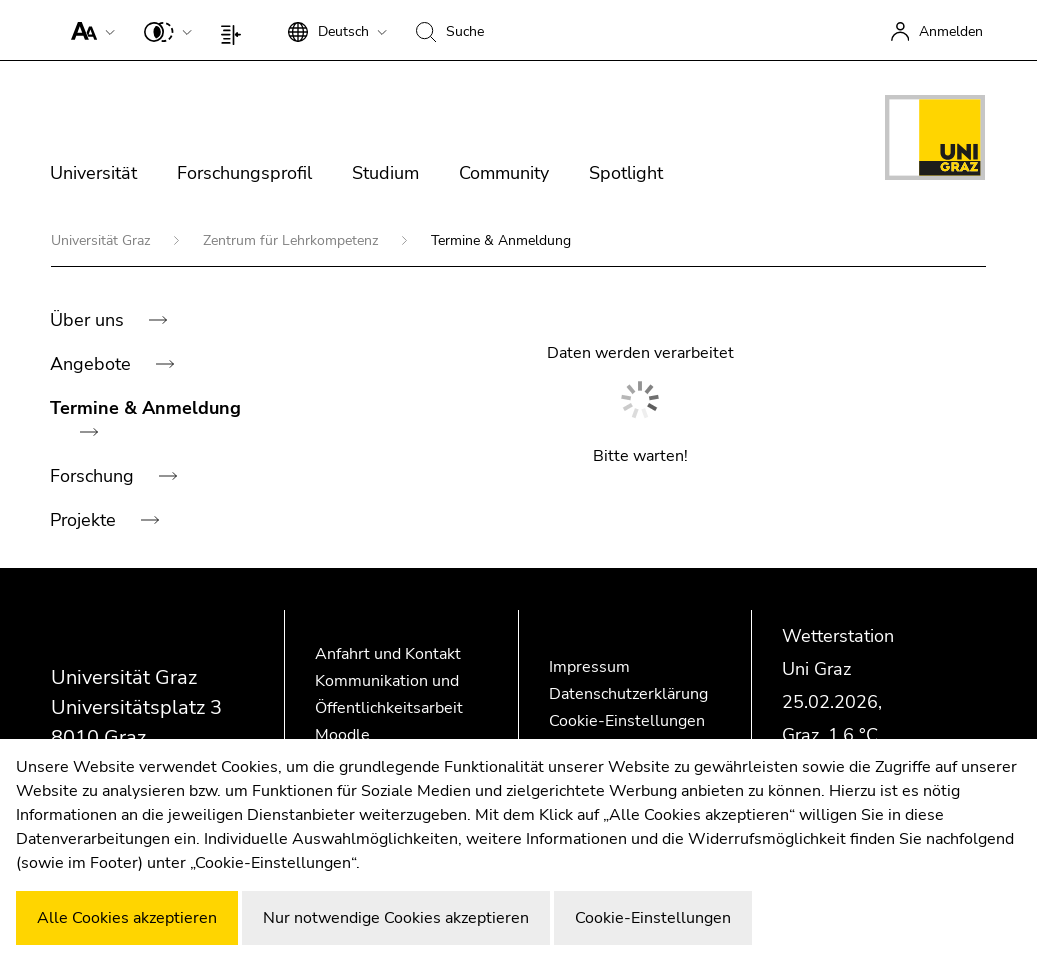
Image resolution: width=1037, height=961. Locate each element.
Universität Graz (102, 240)
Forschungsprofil (244, 173)
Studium (385, 173)
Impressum (589, 667)
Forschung (94, 476)
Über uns (89, 320)
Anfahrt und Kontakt (388, 654)
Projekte (85, 520)
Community (504, 173)
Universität (93, 173)
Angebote (93, 364)
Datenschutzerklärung (628, 694)
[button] (88, 30)
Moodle (342, 735)
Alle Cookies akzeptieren (127, 918)
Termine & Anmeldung (145, 408)
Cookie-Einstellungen (627, 721)
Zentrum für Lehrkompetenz (292, 240)
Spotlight (626, 173)
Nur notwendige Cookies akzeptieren (396, 918)
